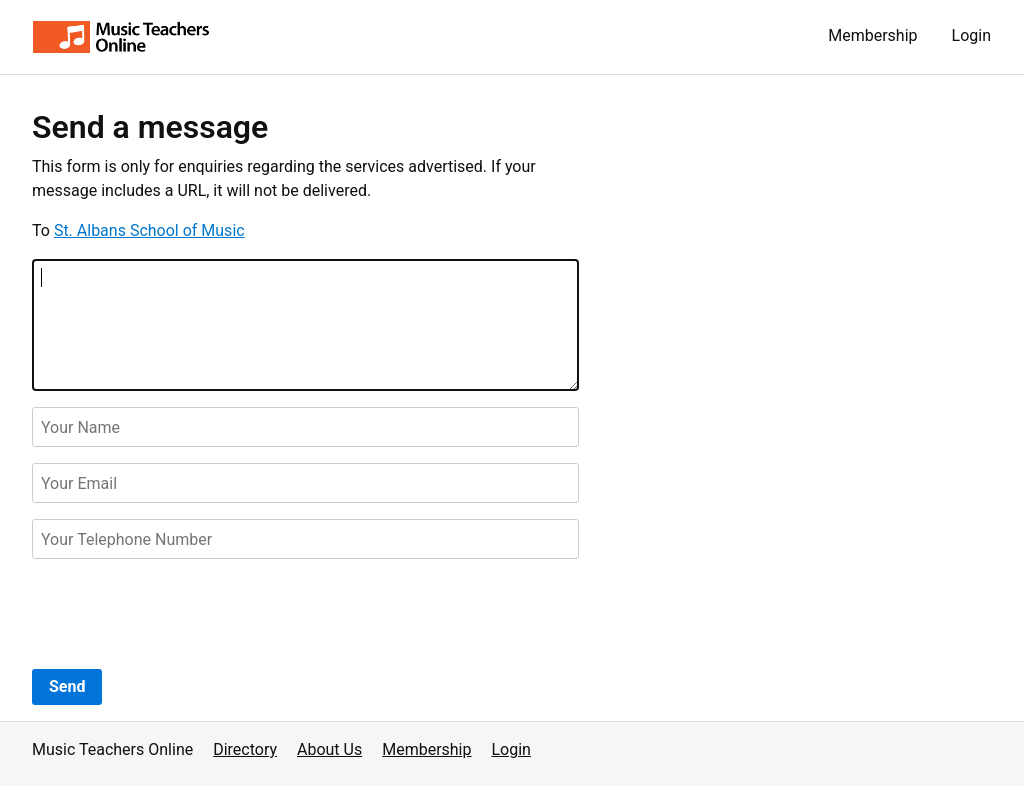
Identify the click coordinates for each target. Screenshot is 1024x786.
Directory (245, 749)
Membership (872, 35)
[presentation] (184, 614)
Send (67, 686)
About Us (329, 749)
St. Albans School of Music (149, 230)
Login (971, 35)
